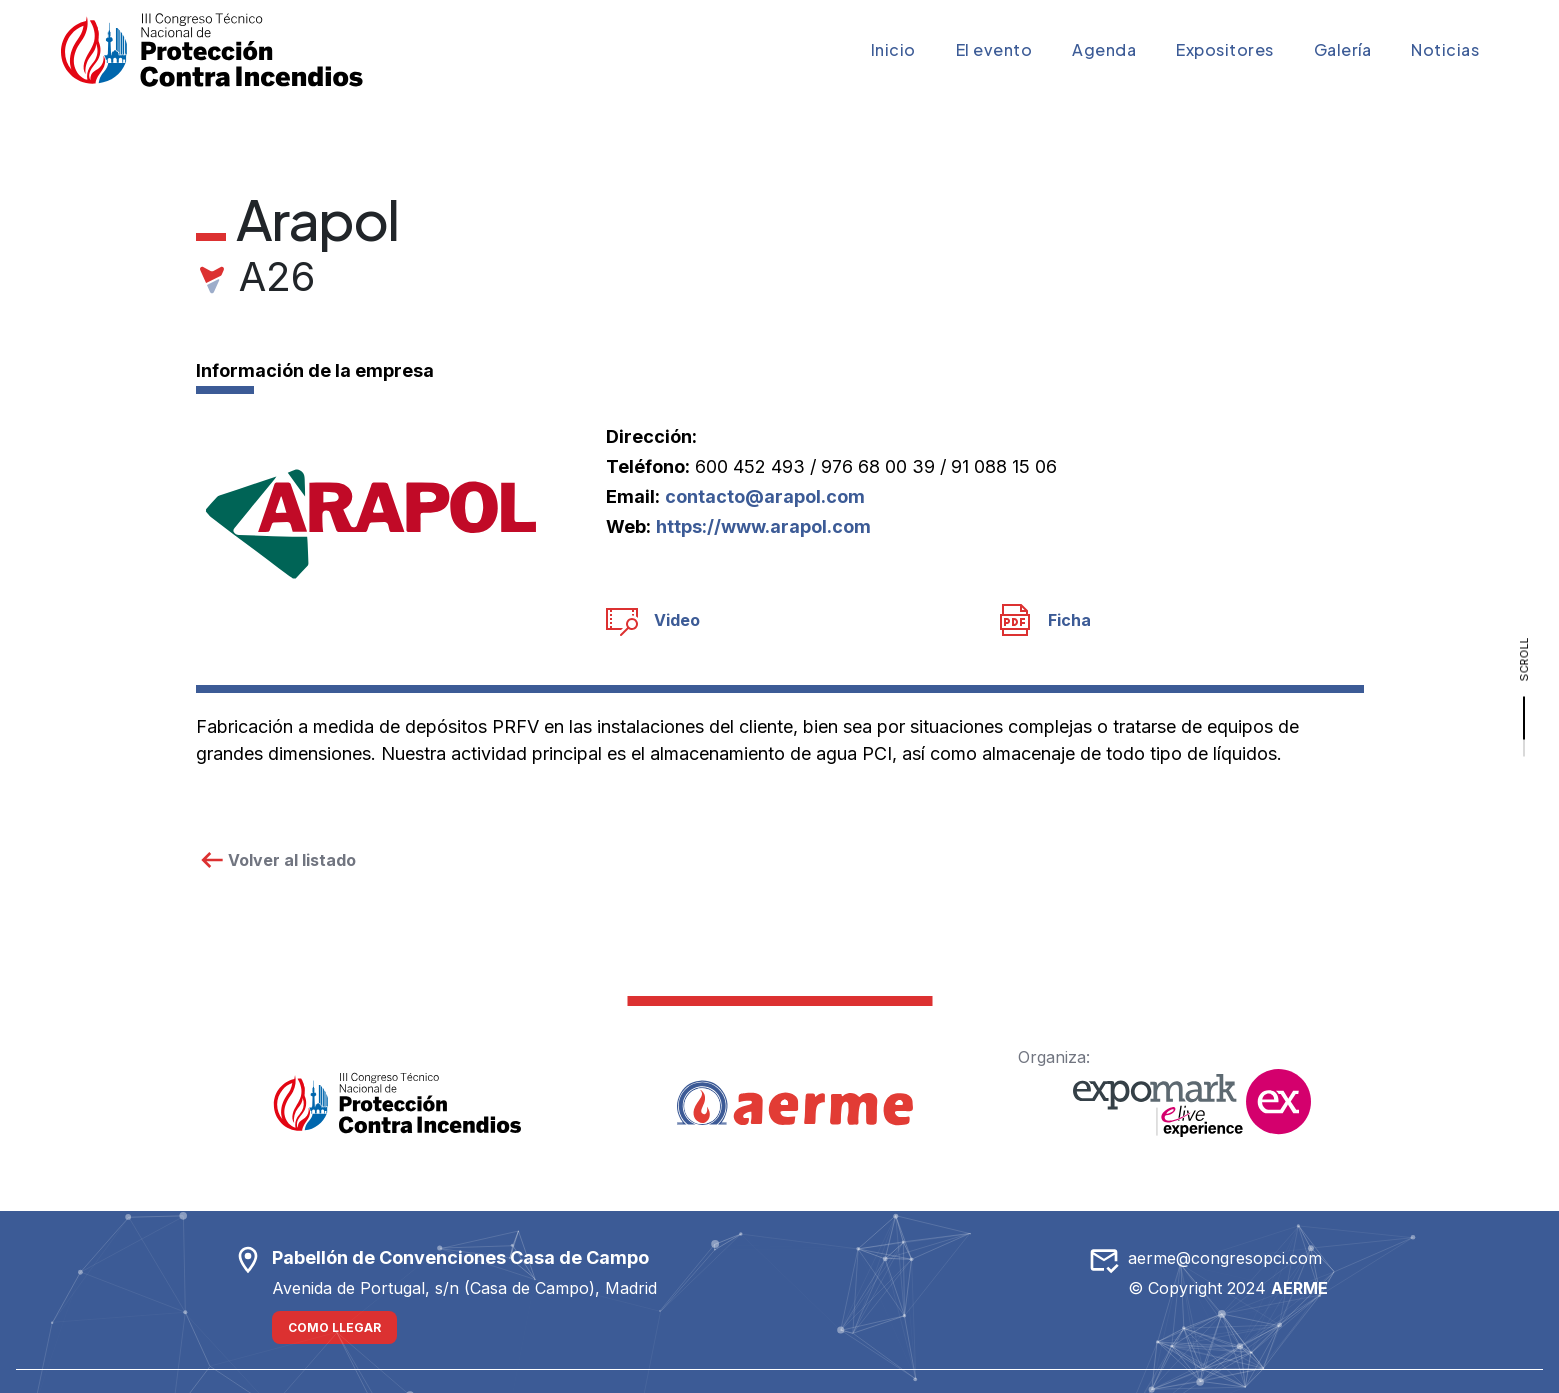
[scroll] (1524, 696)
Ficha (1045, 620)
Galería (1343, 49)
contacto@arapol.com (765, 496)
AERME (1299, 1288)
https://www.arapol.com (763, 526)
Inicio (893, 49)
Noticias (1445, 49)
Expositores (1225, 49)
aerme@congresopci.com (1225, 1258)
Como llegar (334, 1327)
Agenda (1104, 49)
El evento (994, 49)
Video (653, 620)
